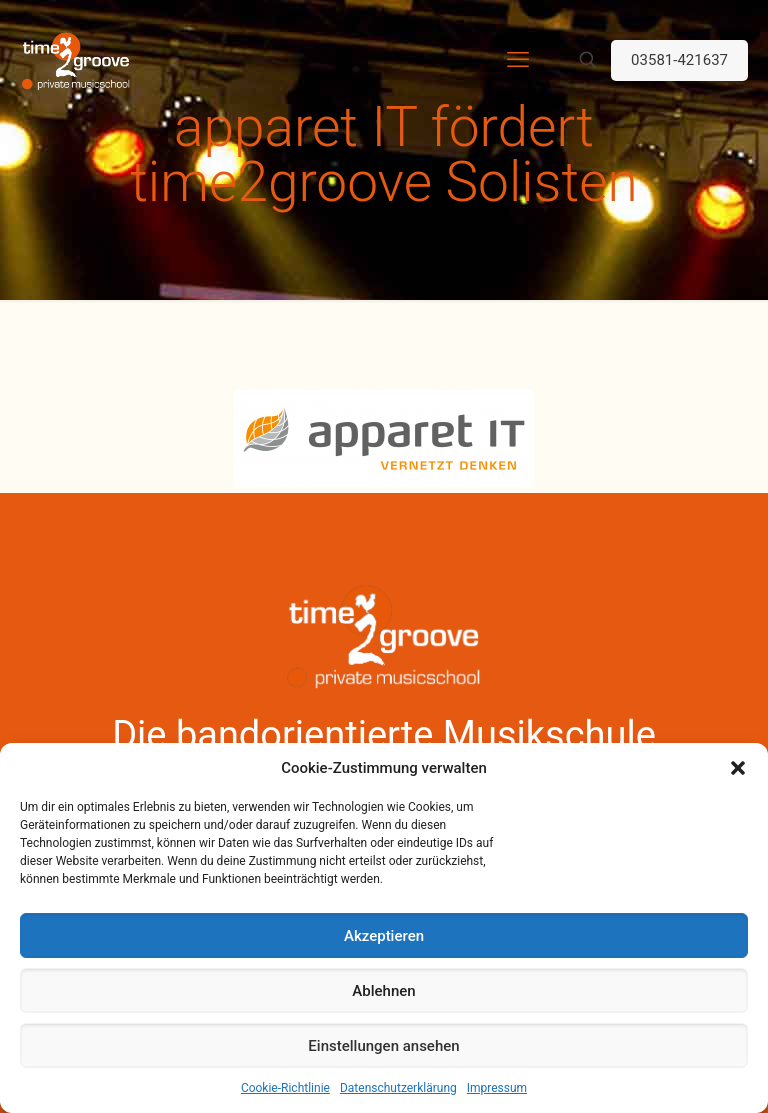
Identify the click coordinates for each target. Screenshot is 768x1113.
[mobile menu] (518, 60)
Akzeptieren (384, 936)
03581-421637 (679, 60)
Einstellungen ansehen (383, 1046)
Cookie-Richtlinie (285, 1088)
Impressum (497, 1088)
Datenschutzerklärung (398, 1088)
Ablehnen (383, 991)
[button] (738, 768)
